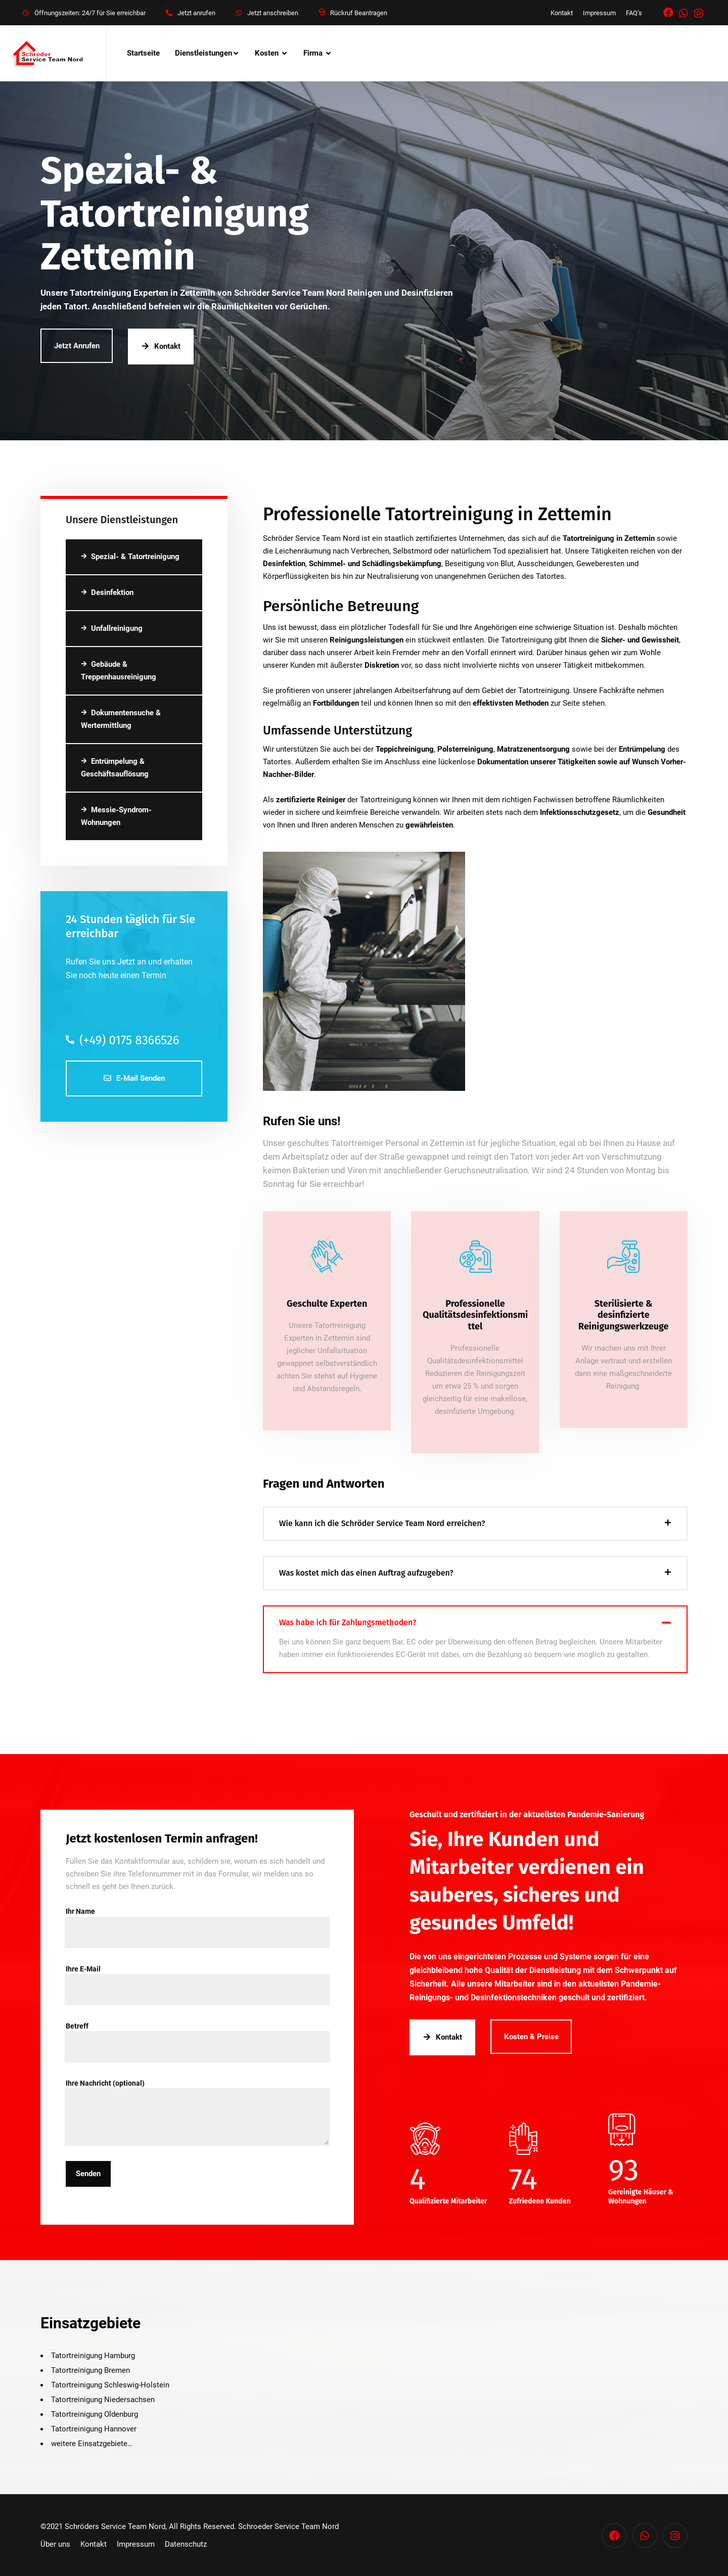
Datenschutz (186, 2544)
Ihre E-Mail (197, 1975)
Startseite (143, 53)
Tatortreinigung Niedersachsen (103, 2399)
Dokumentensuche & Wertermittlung (121, 719)
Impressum (599, 13)
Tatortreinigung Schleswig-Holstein (110, 2384)
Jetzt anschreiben (272, 13)
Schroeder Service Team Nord (288, 2526)
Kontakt (562, 13)
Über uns (55, 2544)
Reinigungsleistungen (366, 640)
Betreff (197, 2032)
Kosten (267, 53)
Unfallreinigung (112, 628)
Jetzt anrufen (196, 13)
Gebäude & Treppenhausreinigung (118, 670)
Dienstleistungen (203, 53)
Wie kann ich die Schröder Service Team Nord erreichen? (382, 1523)
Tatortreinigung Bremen (90, 2370)
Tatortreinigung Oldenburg (94, 2414)
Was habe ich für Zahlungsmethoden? (347, 1622)
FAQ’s (634, 13)
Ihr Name (197, 1917)
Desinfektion (107, 592)
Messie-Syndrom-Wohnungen (116, 816)
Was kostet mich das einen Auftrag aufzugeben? (366, 1573)
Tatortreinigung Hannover (93, 2428)
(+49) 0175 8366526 (122, 1040)
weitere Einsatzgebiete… (91, 2443)
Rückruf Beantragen (358, 13)
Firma (313, 53)
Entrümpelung (642, 749)
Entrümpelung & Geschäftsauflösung (115, 767)
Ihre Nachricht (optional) (197, 2089)
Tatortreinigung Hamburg (93, 2355)
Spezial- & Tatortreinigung (130, 556)
